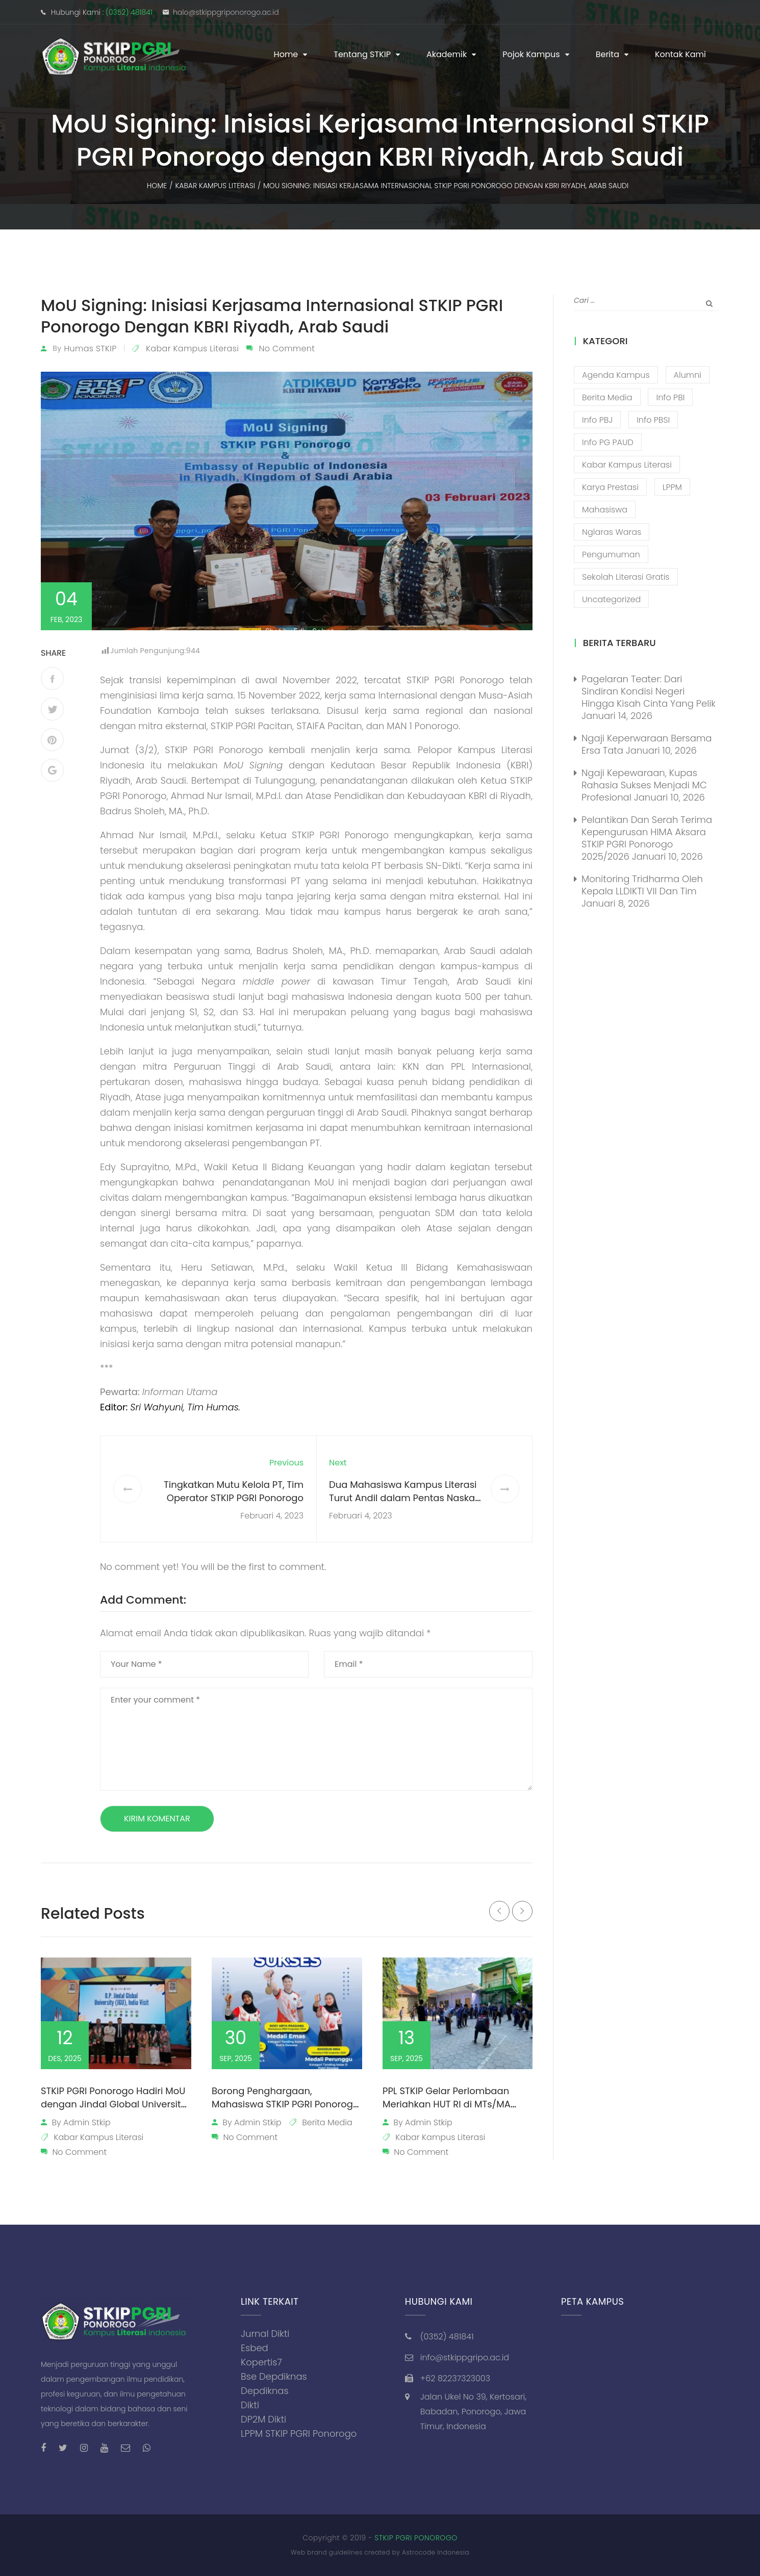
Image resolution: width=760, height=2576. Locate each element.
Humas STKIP (90, 348)
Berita (607, 54)
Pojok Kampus (531, 54)
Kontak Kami (680, 54)
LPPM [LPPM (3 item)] (672, 487)
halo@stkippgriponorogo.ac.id (226, 12)
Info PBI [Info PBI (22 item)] (670, 397)
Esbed (254, 2347)
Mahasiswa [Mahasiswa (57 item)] (604, 510)
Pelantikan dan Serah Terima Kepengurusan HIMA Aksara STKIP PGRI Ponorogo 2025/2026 (646, 838)
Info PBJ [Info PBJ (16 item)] (597, 420)
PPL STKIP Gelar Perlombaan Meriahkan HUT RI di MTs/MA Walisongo (447, 2104)
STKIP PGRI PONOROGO (416, 2538)
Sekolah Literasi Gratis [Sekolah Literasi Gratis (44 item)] (626, 577)
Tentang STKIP (362, 54)
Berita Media (327, 2122)
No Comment (287, 348)
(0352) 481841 (129, 12)
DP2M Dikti (263, 2419)
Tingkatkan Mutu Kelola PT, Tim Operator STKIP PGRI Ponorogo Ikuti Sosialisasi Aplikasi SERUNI (233, 1497)
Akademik (446, 54)
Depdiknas (265, 2390)
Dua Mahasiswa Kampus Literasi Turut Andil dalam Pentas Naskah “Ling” (405, 1497)
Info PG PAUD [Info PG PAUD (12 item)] (608, 442)
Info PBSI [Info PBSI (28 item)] (653, 420)
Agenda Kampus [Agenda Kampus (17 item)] (616, 375)
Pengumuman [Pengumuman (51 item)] (611, 554)
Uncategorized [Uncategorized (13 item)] (611, 599)
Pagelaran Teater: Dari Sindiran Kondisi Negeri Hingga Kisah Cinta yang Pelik (648, 691)
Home (286, 54)
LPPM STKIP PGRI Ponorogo (299, 2433)
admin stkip (87, 2122)
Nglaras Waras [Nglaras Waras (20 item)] (611, 532)
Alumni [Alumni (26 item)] (687, 375)
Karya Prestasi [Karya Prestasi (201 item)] (610, 487)
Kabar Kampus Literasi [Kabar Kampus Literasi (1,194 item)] (627, 465)
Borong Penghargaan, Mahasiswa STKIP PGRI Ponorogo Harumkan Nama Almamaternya (285, 2110)
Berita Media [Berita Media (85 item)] (607, 397)
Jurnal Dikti (265, 2333)
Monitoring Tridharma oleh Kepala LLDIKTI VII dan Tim (642, 884)
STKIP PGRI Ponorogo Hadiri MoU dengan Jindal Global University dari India (113, 2104)
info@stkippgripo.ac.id (464, 2357)
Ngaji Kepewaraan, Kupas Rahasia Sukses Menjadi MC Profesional (644, 785)
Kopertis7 (261, 2362)
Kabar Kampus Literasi (192, 348)
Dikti (250, 2405)
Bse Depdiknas (274, 2376)
